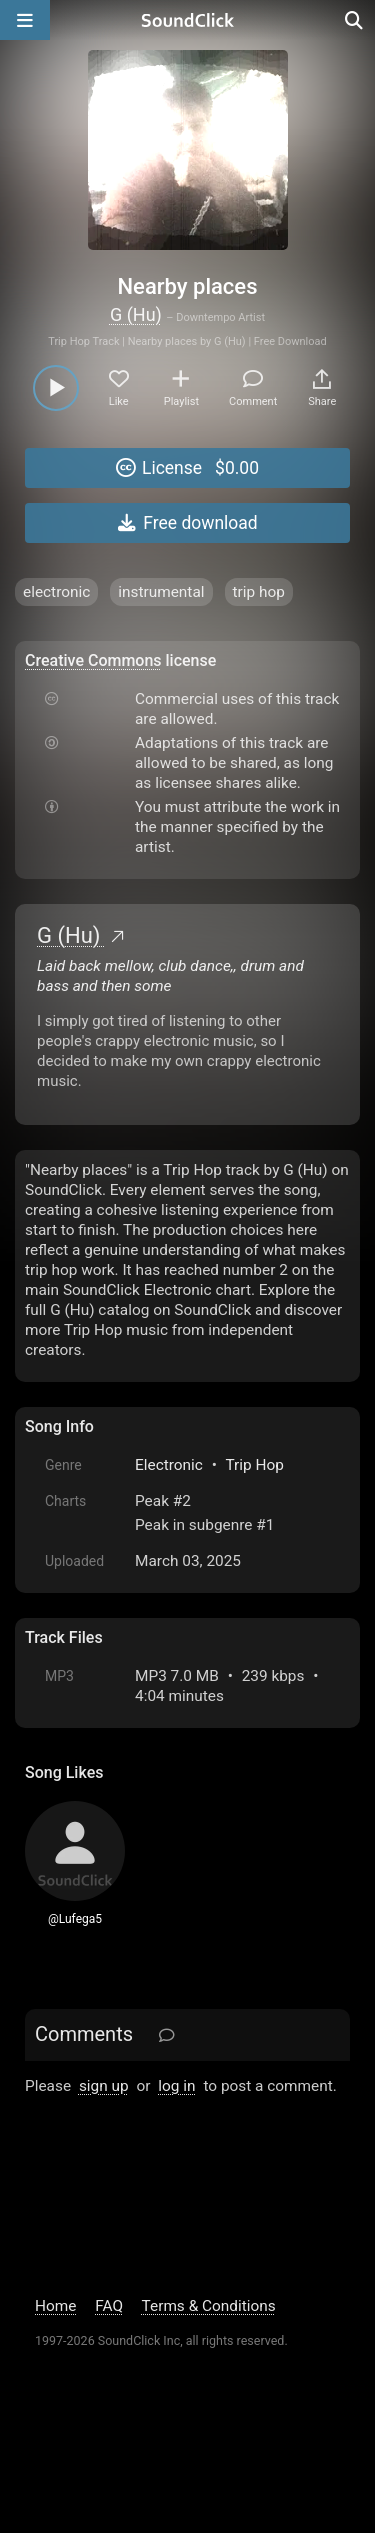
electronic (56, 592)
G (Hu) (136, 314)
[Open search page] (355, 20)
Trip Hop (254, 1465)
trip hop (259, 592)
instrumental (161, 592)
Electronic (169, 1465)
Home (55, 2306)
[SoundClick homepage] (188, 20)
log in (176, 2086)
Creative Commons (93, 660)
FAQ (109, 2306)
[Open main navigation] (25, 20)
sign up (104, 2086)
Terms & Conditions (209, 2306)
